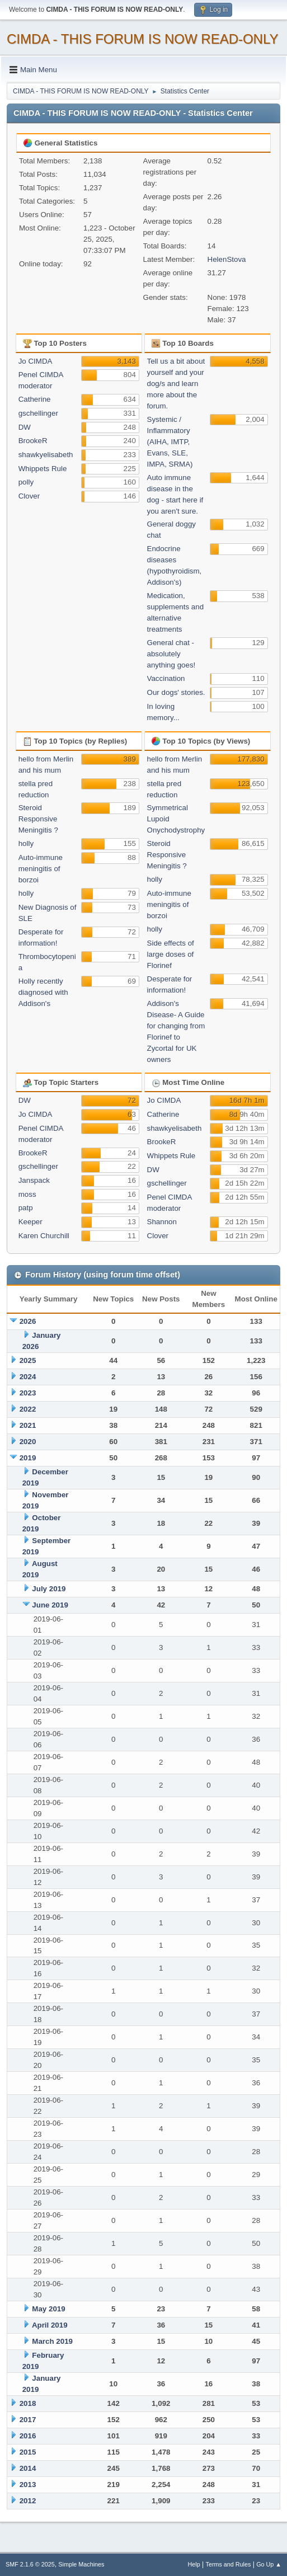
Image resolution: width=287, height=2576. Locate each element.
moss (27, 1194)
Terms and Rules (228, 2564)
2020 (28, 1441)
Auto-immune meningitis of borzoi (40, 868)
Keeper (30, 1222)
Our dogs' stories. (176, 692)
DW (24, 427)
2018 (28, 2403)
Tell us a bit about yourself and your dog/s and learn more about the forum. (176, 383)
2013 (28, 2484)
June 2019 (50, 1605)
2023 (28, 1393)
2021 (28, 1425)
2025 (28, 1360)
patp (25, 1208)
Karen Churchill (43, 1235)
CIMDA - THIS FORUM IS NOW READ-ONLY (142, 38)
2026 (28, 1321)
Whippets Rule (42, 468)
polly (26, 482)
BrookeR (33, 440)
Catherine (34, 399)
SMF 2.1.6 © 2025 (30, 2564)
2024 (28, 1376)
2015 (28, 2452)
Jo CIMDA (35, 361)
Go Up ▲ (268, 2564)
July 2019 (48, 1589)
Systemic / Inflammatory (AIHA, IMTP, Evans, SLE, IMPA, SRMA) (170, 441)
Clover (29, 496)
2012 (28, 2501)
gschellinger (38, 413)
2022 (28, 1409)
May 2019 (48, 2309)
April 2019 (50, 2325)
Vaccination (166, 678)
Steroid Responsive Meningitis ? (38, 818)
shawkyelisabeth (45, 454)
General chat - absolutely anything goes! (171, 653)
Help (194, 2564)
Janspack (34, 1180)
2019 (28, 1458)
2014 (28, 2468)
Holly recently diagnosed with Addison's (43, 992)
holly (26, 843)
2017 (28, 2419)
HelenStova (227, 259)
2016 (28, 2436)
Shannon (162, 1222)
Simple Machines (81, 2564)
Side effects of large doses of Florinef (170, 954)
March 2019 (52, 2341)
